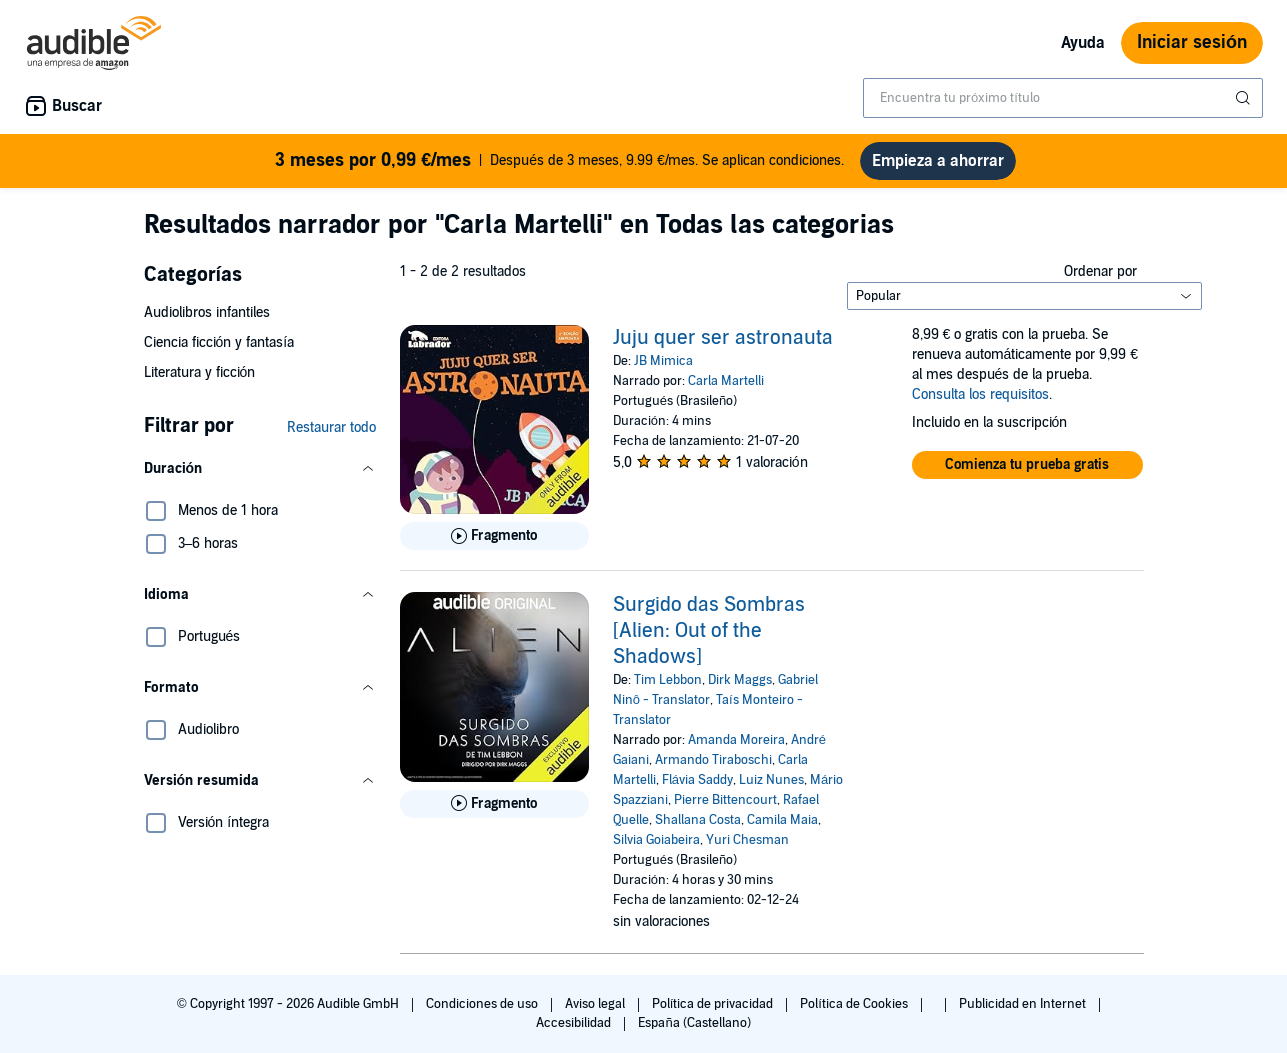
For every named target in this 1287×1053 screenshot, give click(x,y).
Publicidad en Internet (1024, 1004)
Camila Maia (782, 820)
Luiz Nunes (771, 780)
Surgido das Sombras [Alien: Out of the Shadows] (709, 631)
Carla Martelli (726, 381)
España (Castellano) (694, 1023)
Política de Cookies (855, 1004)
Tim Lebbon (668, 680)
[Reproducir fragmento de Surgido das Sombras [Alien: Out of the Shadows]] (494, 804)
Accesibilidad (575, 1023)
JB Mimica (663, 361)
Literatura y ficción (200, 372)
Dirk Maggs (740, 680)
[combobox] (1063, 98)
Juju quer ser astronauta (723, 338)
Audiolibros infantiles (207, 312)
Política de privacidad (714, 1004)
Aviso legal (596, 1004)
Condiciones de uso (483, 1004)
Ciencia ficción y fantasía (219, 342)
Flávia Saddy (697, 780)
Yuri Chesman (747, 840)
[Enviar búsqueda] (1245, 98)
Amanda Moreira (736, 740)
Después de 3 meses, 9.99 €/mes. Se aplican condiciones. (559, 161)
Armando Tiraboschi (713, 760)
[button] (260, 469)
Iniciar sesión (1192, 42)
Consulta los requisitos (980, 394)
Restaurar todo (331, 427)
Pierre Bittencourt (725, 800)
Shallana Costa (698, 820)
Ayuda (1083, 43)
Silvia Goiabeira (656, 840)
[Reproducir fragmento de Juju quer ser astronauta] (494, 536)
